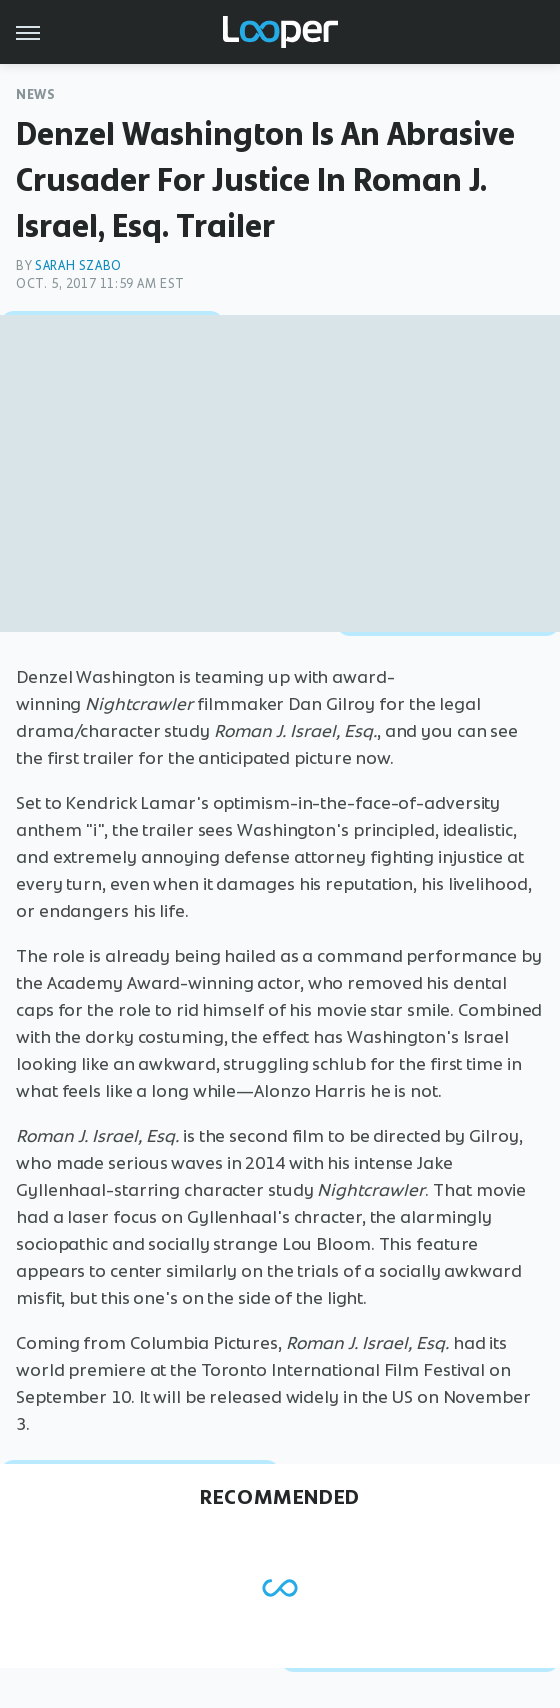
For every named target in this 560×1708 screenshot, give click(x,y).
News (35, 94)
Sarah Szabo (78, 265)
